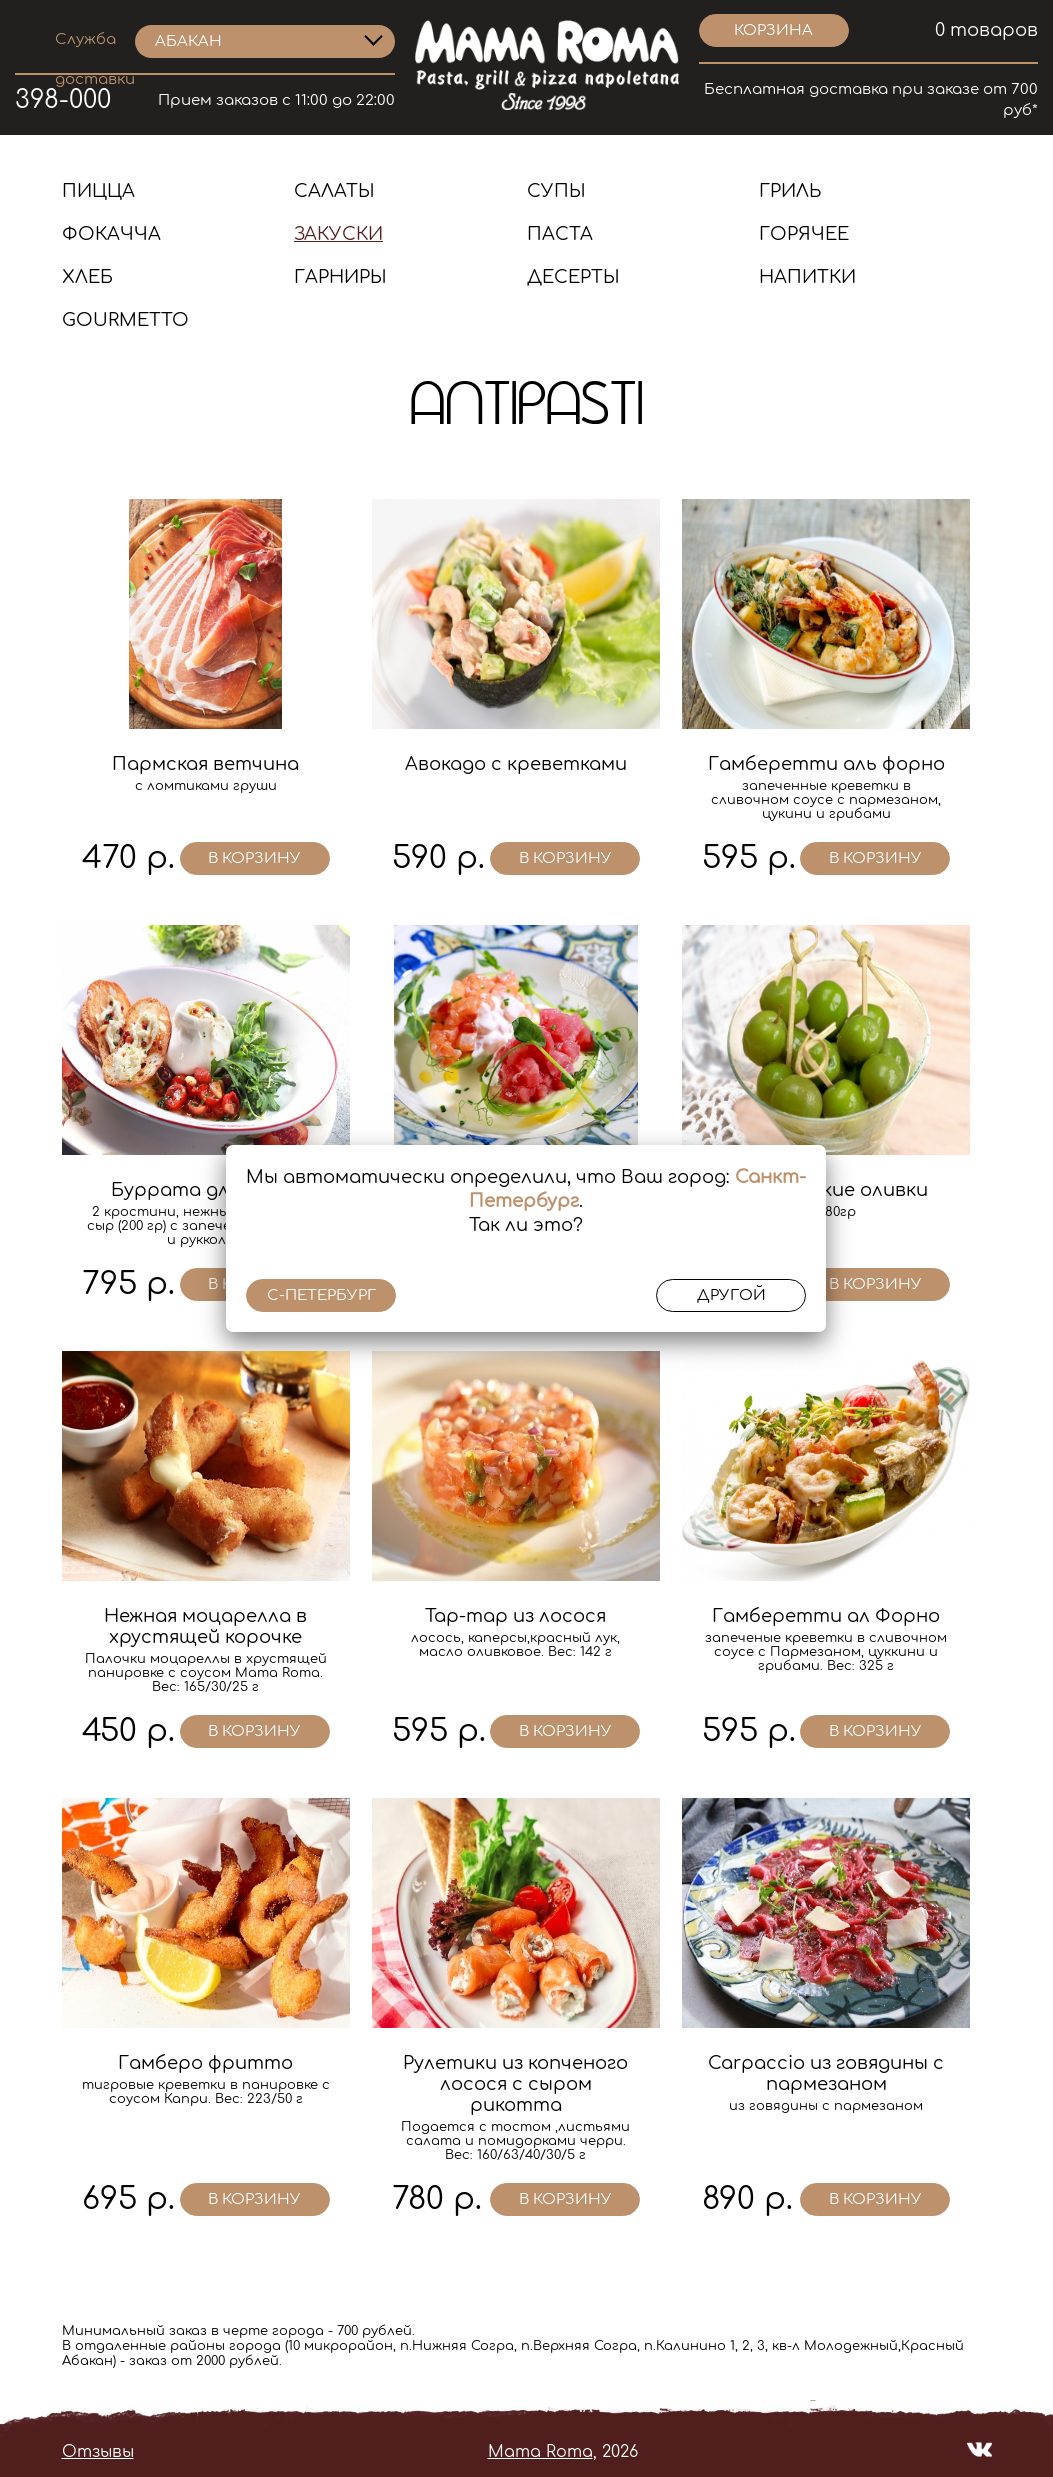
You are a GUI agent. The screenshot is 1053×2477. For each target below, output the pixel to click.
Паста (560, 234)
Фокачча (111, 234)
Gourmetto (125, 320)
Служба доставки (95, 42)
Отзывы (98, 2452)
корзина (773, 30)
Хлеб (87, 277)
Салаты (334, 191)
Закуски (338, 234)
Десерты (573, 277)
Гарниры (340, 277)
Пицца (98, 191)
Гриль (790, 191)
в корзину (254, 858)
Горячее (804, 234)
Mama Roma (540, 2452)
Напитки (807, 277)
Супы (556, 191)
